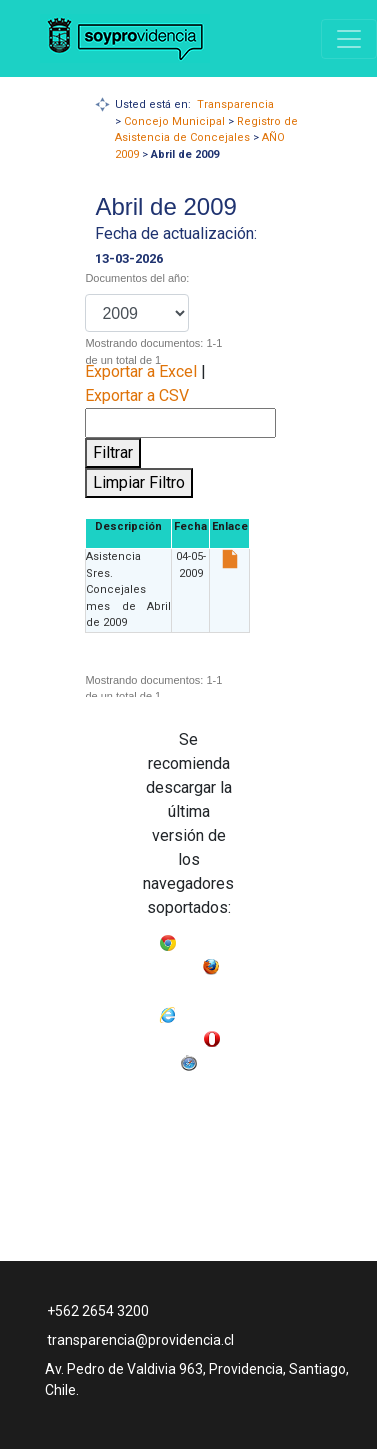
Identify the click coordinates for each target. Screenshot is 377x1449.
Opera (161, 1058)
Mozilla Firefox (188, 986)
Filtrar (113, 452)
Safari (216, 1058)
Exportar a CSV (137, 395)
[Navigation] (349, 39)
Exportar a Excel (141, 371)
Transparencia (235, 104)
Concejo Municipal (174, 121)
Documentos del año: (137, 278)
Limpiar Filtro (139, 482)
